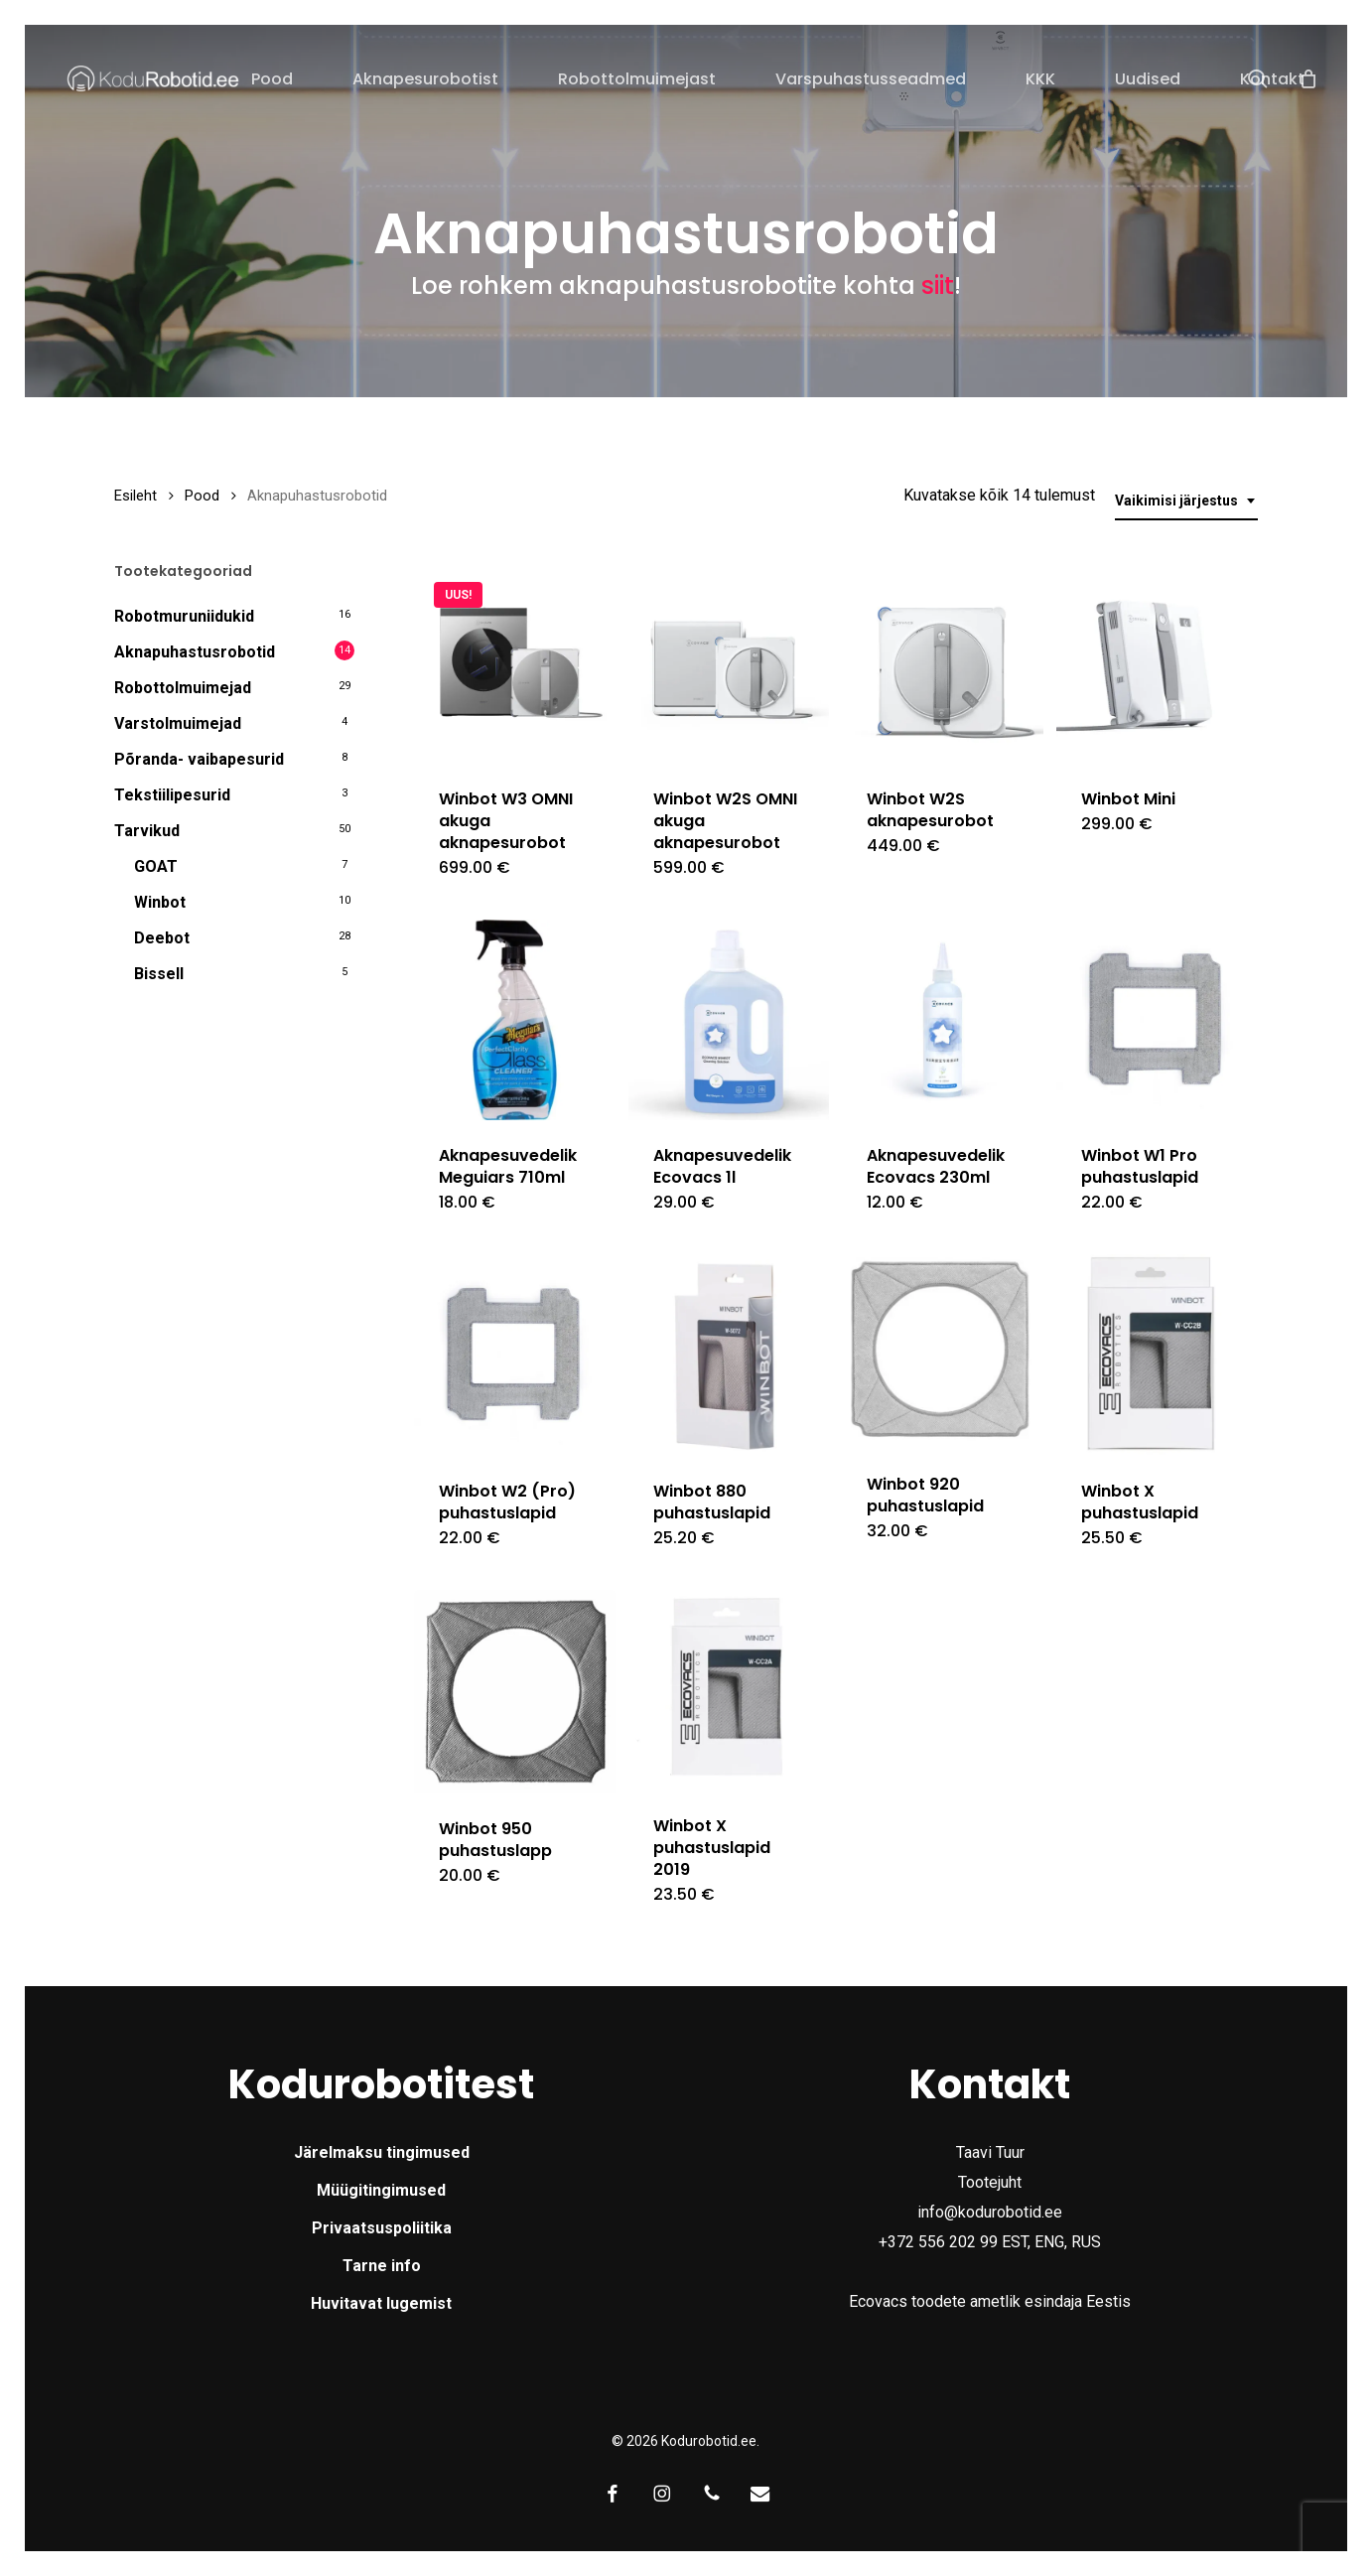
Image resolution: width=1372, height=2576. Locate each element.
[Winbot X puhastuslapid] (1157, 1355)
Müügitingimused (381, 2190)
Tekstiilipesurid (172, 795)
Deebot (162, 938)
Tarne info (382, 2265)
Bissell (159, 973)
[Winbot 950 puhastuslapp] (515, 1691)
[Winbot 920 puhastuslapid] (942, 1351)
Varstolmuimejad (177, 723)
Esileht (135, 495)
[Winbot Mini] (1157, 663)
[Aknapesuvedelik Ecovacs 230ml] (942, 1020)
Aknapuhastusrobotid (194, 652)
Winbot (160, 902)
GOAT (156, 866)
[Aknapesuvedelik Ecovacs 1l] (729, 1020)
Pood (202, 495)
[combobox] (1186, 501)
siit (937, 284)
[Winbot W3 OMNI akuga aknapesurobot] (515, 663)
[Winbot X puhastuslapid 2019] (729, 1690)
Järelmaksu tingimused (382, 2152)
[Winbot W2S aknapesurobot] (942, 663)
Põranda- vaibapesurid (199, 759)
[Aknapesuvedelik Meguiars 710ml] (515, 1020)
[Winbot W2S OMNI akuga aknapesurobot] (729, 663)
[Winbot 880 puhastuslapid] (729, 1355)
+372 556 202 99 (938, 2241)
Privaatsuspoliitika (382, 2227)
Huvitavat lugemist (381, 2303)
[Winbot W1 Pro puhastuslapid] (1157, 1020)
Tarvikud (147, 830)
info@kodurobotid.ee (989, 2212)
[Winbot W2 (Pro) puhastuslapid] (515, 1355)
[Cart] (1308, 78)
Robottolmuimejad (182, 687)
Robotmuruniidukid (184, 616)
